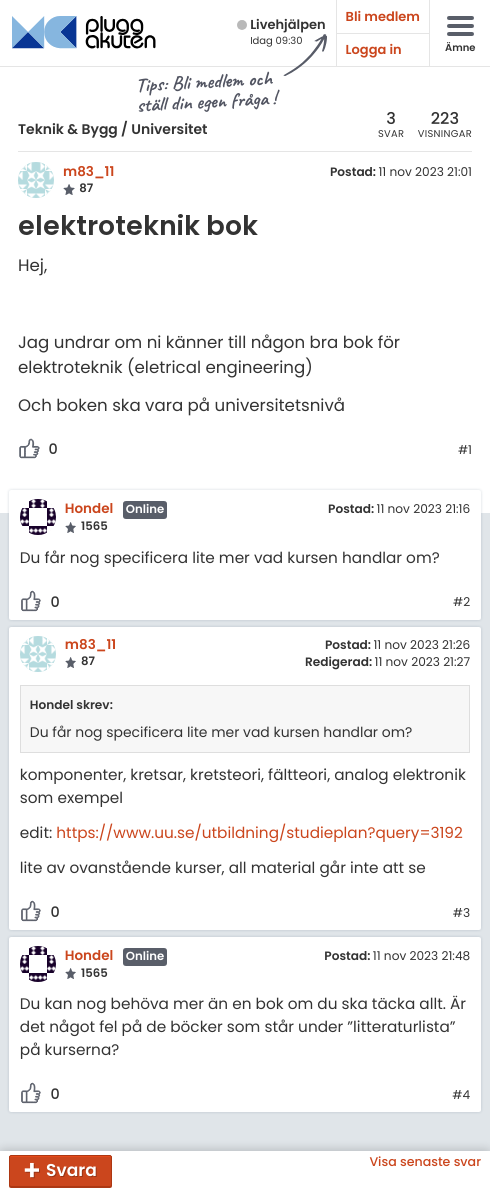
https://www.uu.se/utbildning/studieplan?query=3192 (259, 833)
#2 (461, 603)
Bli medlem (383, 16)
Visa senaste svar (425, 1162)
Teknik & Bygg (68, 129)
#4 (461, 1096)
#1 (465, 451)
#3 (461, 914)
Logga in (374, 49)
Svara (71, 1170)
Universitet (169, 129)
